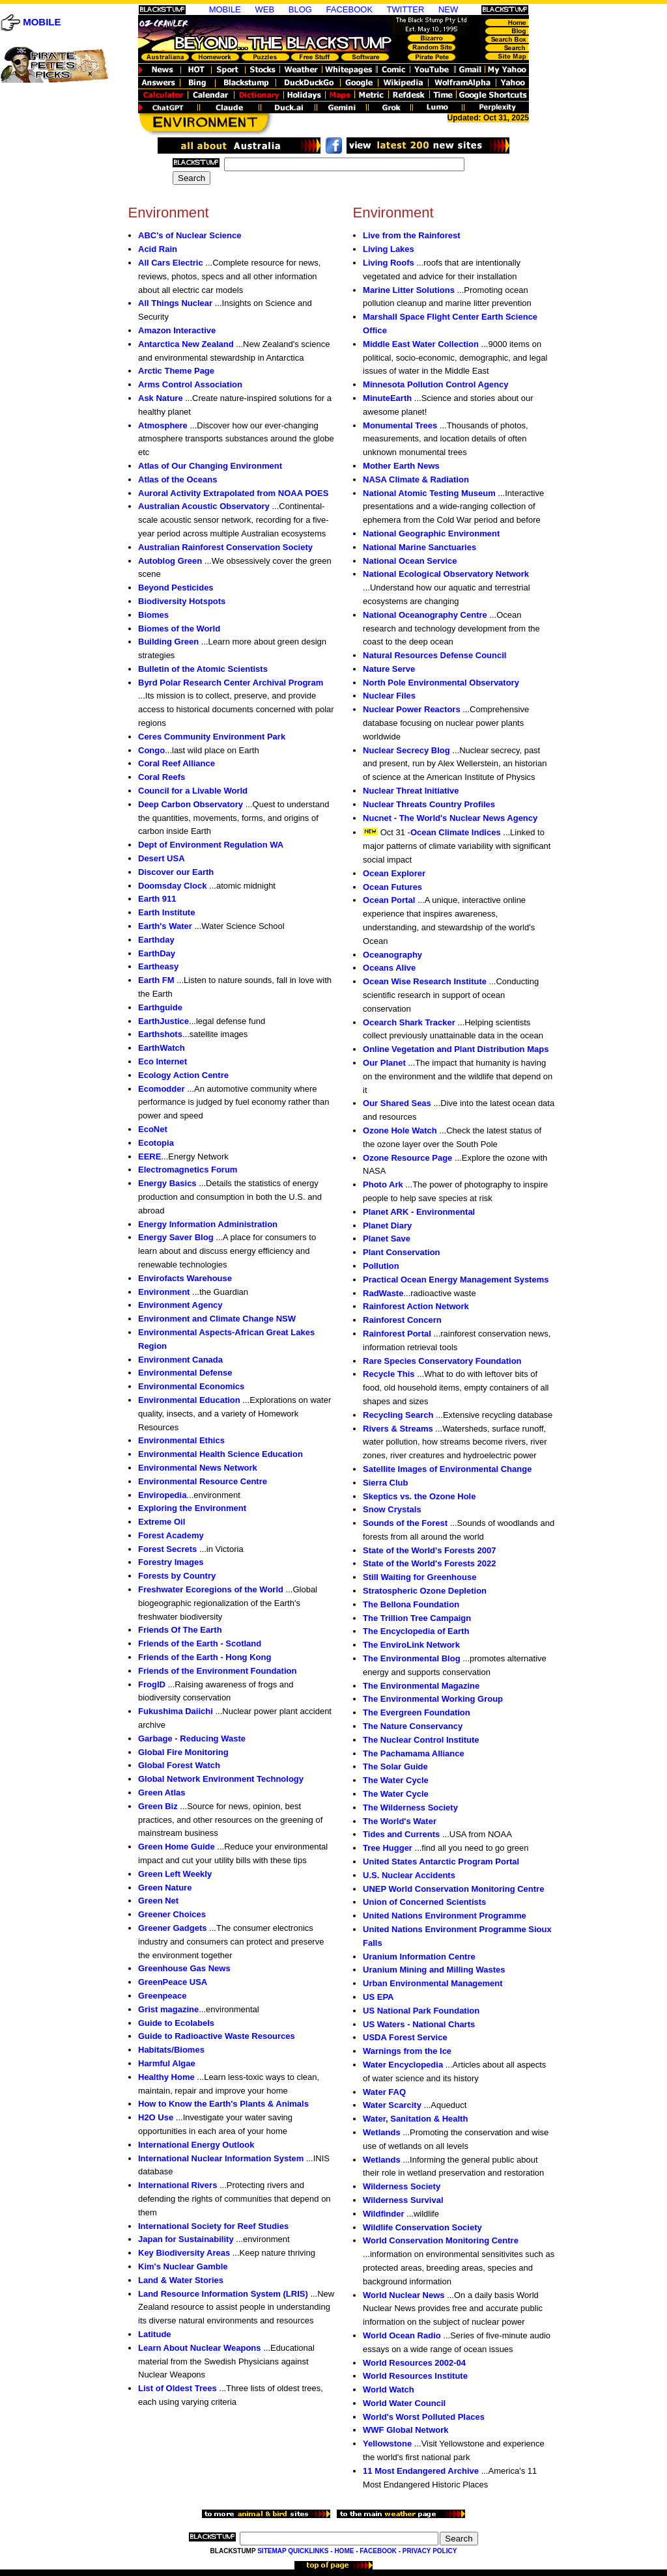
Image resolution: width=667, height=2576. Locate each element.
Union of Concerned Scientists (424, 1902)
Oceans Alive (389, 968)
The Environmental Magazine (421, 1686)
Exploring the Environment (192, 1508)
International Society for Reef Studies (213, 2226)
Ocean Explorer (394, 873)
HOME (344, 2551)
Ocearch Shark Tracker (409, 1022)
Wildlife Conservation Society (422, 2227)
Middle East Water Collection (421, 344)
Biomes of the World (179, 628)
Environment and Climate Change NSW (217, 1318)
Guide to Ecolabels (176, 2023)
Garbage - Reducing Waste (192, 1738)
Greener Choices (172, 1914)
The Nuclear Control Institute (421, 1740)
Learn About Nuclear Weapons (199, 2348)
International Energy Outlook (196, 2145)
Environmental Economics (191, 1386)
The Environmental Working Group (433, 1699)
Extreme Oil (161, 1522)
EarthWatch (161, 1048)
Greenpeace (162, 1996)
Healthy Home (166, 2077)
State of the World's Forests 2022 (429, 1563)
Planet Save (386, 1238)
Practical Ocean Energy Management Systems (455, 1279)
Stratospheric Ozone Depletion (425, 1591)
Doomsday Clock (172, 886)
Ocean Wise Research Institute (425, 981)
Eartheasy (158, 966)
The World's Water (399, 1821)
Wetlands (382, 2132)
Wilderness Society (401, 2186)
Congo (151, 750)
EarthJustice (163, 1021)
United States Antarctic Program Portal (441, 1861)
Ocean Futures (392, 887)
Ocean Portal (389, 900)
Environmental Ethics (181, 1440)
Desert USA (161, 858)
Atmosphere (163, 425)
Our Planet (384, 1063)
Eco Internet (162, 1061)
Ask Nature (160, 398)
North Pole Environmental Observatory (441, 682)
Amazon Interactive (177, 330)
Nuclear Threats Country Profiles (429, 804)
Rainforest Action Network (416, 1306)
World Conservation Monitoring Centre (440, 2240)
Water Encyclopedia (403, 2065)
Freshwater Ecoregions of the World (210, 1589)
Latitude (154, 2334)
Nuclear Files (389, 695)
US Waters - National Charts (419, 2024)
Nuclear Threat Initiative (411, 791)
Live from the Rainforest (412, 235)
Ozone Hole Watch (400, 1130)
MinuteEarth (387, 398)
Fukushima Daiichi (175, 1711)
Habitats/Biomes (171, 2050)
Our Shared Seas (397, 1103)
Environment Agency (180, 1305)
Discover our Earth (176, 872)
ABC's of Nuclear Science (189, 235)
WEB (264, 9)
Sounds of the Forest (405, 1523)
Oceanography (392, 955)
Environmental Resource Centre (202, 1481)
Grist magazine (168, 2009)
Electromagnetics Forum (187, 1169)
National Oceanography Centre (425, 615)
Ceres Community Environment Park (211, 736)
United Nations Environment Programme (444, 1915)
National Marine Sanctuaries (419, 547)
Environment (164, 1292)
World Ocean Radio (402, 2335)
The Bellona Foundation (411, 1604)
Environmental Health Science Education (220, 1454)
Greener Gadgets (172, 1928)
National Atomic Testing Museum (429, 493)
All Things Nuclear (175, 303)
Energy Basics (167, 1183)
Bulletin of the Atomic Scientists (203, 669)
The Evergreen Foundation (416, 1712)
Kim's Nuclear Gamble (182, 2266)
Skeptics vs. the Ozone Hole (419, 1496)
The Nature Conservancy (412, 1726)
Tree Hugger (387, 1848)
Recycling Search (398, 1415)
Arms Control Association (190, 384)
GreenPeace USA (172, 1982)
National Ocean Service (410, 561)
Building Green (168, 641)
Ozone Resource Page (407, 1158)
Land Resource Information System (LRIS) (223, 2294)
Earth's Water (165, 926)
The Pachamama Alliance (413, 1753)
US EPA (378, 1997)
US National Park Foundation (421, 2010)
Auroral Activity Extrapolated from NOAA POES (233, 493)
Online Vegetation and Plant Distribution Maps (455, 1049)
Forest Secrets (167, 1549)
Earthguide (160, 1007)
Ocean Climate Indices (455, 832)
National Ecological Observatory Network (446, 574)
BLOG (300, 9)
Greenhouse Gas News (184, 1968)
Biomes (153, 615)
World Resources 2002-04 (414, 2363)
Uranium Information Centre (419, 1956)
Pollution (381, 1266)
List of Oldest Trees (177, 2388)
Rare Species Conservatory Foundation (442, 1361)
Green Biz (158, 1806)
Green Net (158, 1900)
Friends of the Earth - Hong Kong (204, 1657)
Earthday (156, 940)
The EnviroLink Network (411, 1645)
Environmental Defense (185, 1373)
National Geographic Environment (431, 533)
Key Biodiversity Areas (184, 2253)
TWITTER (406, 9)
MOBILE (42, 21)
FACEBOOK (349, 9)
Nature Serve (389, 669)
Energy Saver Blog (176, 1237)
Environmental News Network (197, 1468)
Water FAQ (384, 2092)
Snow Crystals (392, 1509)
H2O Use (155, 2117)
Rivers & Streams (398, 1428)
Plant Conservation (401, 1252)
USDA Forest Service (405, 2037)
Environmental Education (189, 1400)
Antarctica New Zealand (186, 344)
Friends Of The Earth (180, 1630)
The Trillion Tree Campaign (417, 1618)
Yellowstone (387, 2443)
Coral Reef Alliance (176, 763)
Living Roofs (388, 263)
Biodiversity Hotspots (181, 601)
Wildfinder (383, 2214)
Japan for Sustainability (186, 2239)
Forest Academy (171, 1535)
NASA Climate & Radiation (416, 479)
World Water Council (404, 2403)
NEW (448, 9)
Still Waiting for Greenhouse (419, 1577)
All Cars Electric (170, 263)
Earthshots (160, 1034)
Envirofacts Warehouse (185, 1278)
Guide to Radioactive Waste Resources (216, 2036)
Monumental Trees (400, 425)
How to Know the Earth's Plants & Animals (223, 2104)
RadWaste (383, 1293)
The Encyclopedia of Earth (416, 1631)
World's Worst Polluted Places (424, 2417)
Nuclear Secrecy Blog (406, 750)
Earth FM (156, 980)
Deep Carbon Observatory (190, 804)
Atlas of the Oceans (177, 479)
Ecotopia (156, 1143)
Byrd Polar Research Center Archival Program (230, 682)
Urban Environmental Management (433, 1983)
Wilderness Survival (403, 2200)
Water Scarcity (392, 2105)
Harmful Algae (166, 2063)
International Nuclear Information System (221, 2158)
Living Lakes (388, 249)
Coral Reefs (161, 777)
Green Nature (165, 1887)
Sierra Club (385, 1483)
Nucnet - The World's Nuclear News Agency (450, 818)
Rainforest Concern (402, 1320)
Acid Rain (157, 249)
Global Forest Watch (179, 1765)
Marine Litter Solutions (409, 290)
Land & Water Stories (180, 2280)
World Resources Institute (415, 2376)
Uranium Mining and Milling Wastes (434, 1969)
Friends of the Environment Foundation (217, 1671)
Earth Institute (166, 912)
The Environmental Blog (412, 1658)
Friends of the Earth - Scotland (199, 1643)
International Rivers (177, 2185)
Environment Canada (180, 1359)
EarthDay (156, 953)
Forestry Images (170, 1562)
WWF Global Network (405, 2430)
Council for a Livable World (193, 791)
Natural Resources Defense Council (434, 655)
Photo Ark (383, 1184)
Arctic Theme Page (176, 371)
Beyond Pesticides (176, 587)
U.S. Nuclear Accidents (409, 1875)
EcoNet (152, 1129)
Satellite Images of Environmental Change (447, 1469)
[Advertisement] (53, 352)
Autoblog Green (170, 561)
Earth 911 (157, 899)
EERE (149, 1156)
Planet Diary (387, 1225)
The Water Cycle (396, 1780)
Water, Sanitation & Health (415, 2119)
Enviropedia (162, 1495)
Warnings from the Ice (407, 2051)
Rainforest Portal (397, 1333)
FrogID (151, 1684)
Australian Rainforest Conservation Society (225, 547)
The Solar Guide (395, 1766)
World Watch (388, 2389)
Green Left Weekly (175, 1874)
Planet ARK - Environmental (419, 1212)
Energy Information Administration (207, 1224)
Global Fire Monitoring (183, 1752)
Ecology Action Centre (183, 1075)
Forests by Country (177, 1576)
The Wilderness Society (410, 1807)
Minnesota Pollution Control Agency (435, 384)
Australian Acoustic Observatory (204, 506)
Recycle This (389, 1374)
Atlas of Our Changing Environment (210, 466)
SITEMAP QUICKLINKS (292, 2551)
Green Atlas (162, 1792)
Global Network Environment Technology (221, 1779)
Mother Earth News (401, 466)
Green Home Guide (176, 1846)
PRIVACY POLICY (430, 2551)
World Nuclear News (403, 2295)
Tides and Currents (401, 1834)
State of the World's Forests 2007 (429, 1550)
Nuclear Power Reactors (412, 709)
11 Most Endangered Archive (421, 2471)
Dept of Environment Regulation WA (210, 845)
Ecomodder (161, 1089)
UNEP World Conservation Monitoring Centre (453, 1889)
